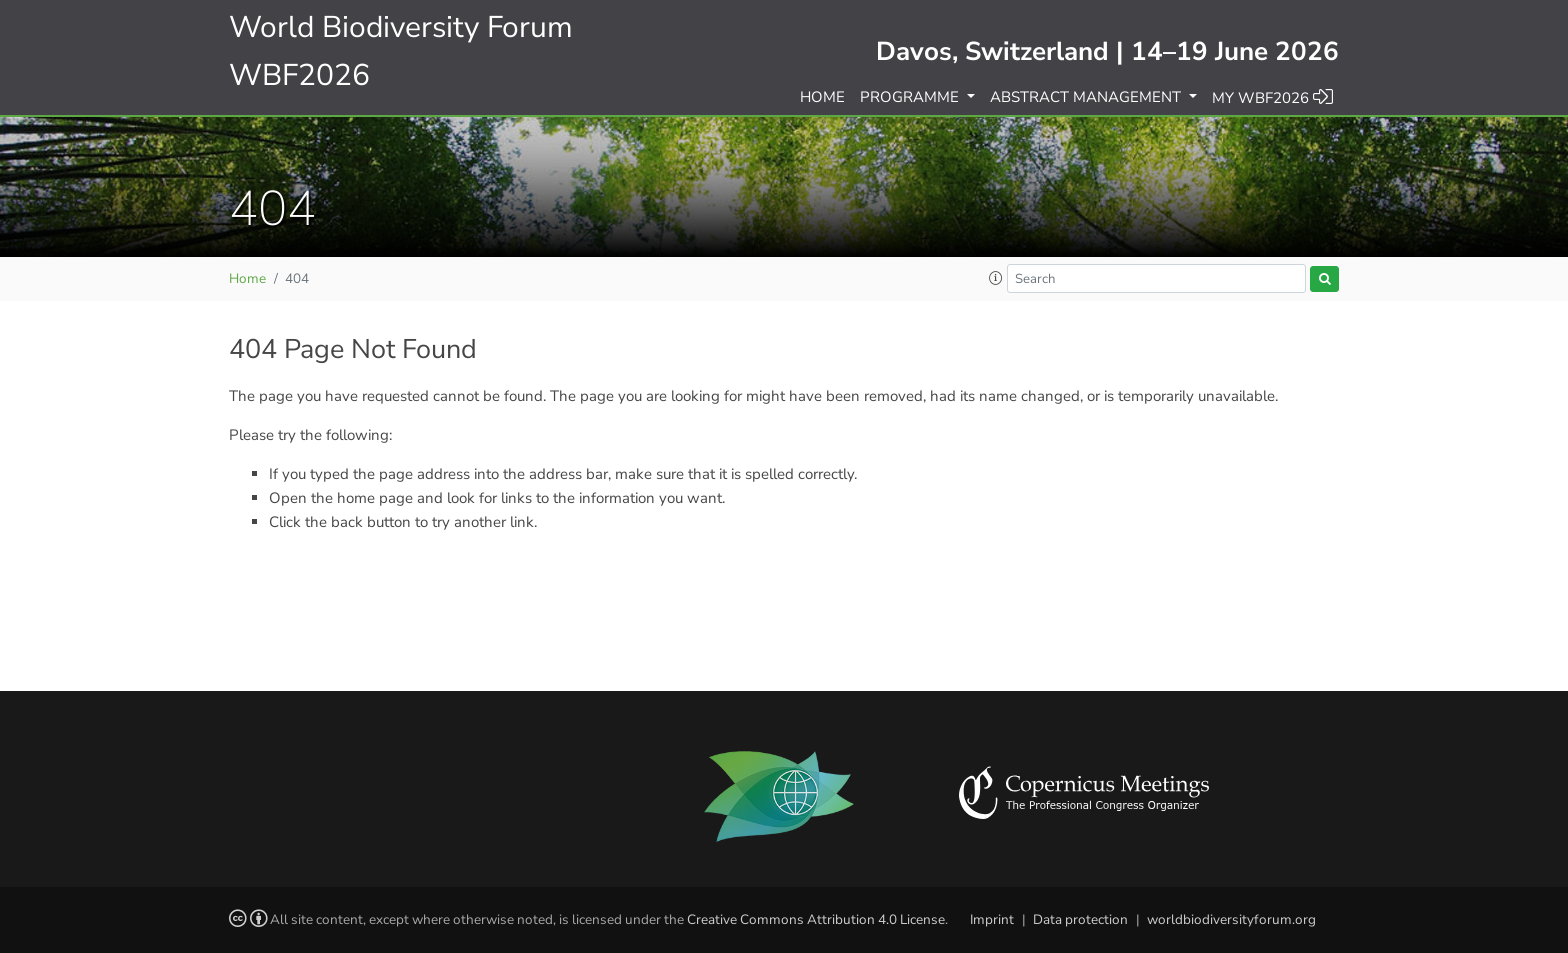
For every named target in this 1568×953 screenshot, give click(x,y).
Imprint (992, 919)
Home (822, 97)
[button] (996, 278)
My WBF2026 (1272, 97)
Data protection (1080, 919)
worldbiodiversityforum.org (1231, 919)
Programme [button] (911, 97)
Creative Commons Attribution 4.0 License (816, 919)
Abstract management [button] (1087, 97)
